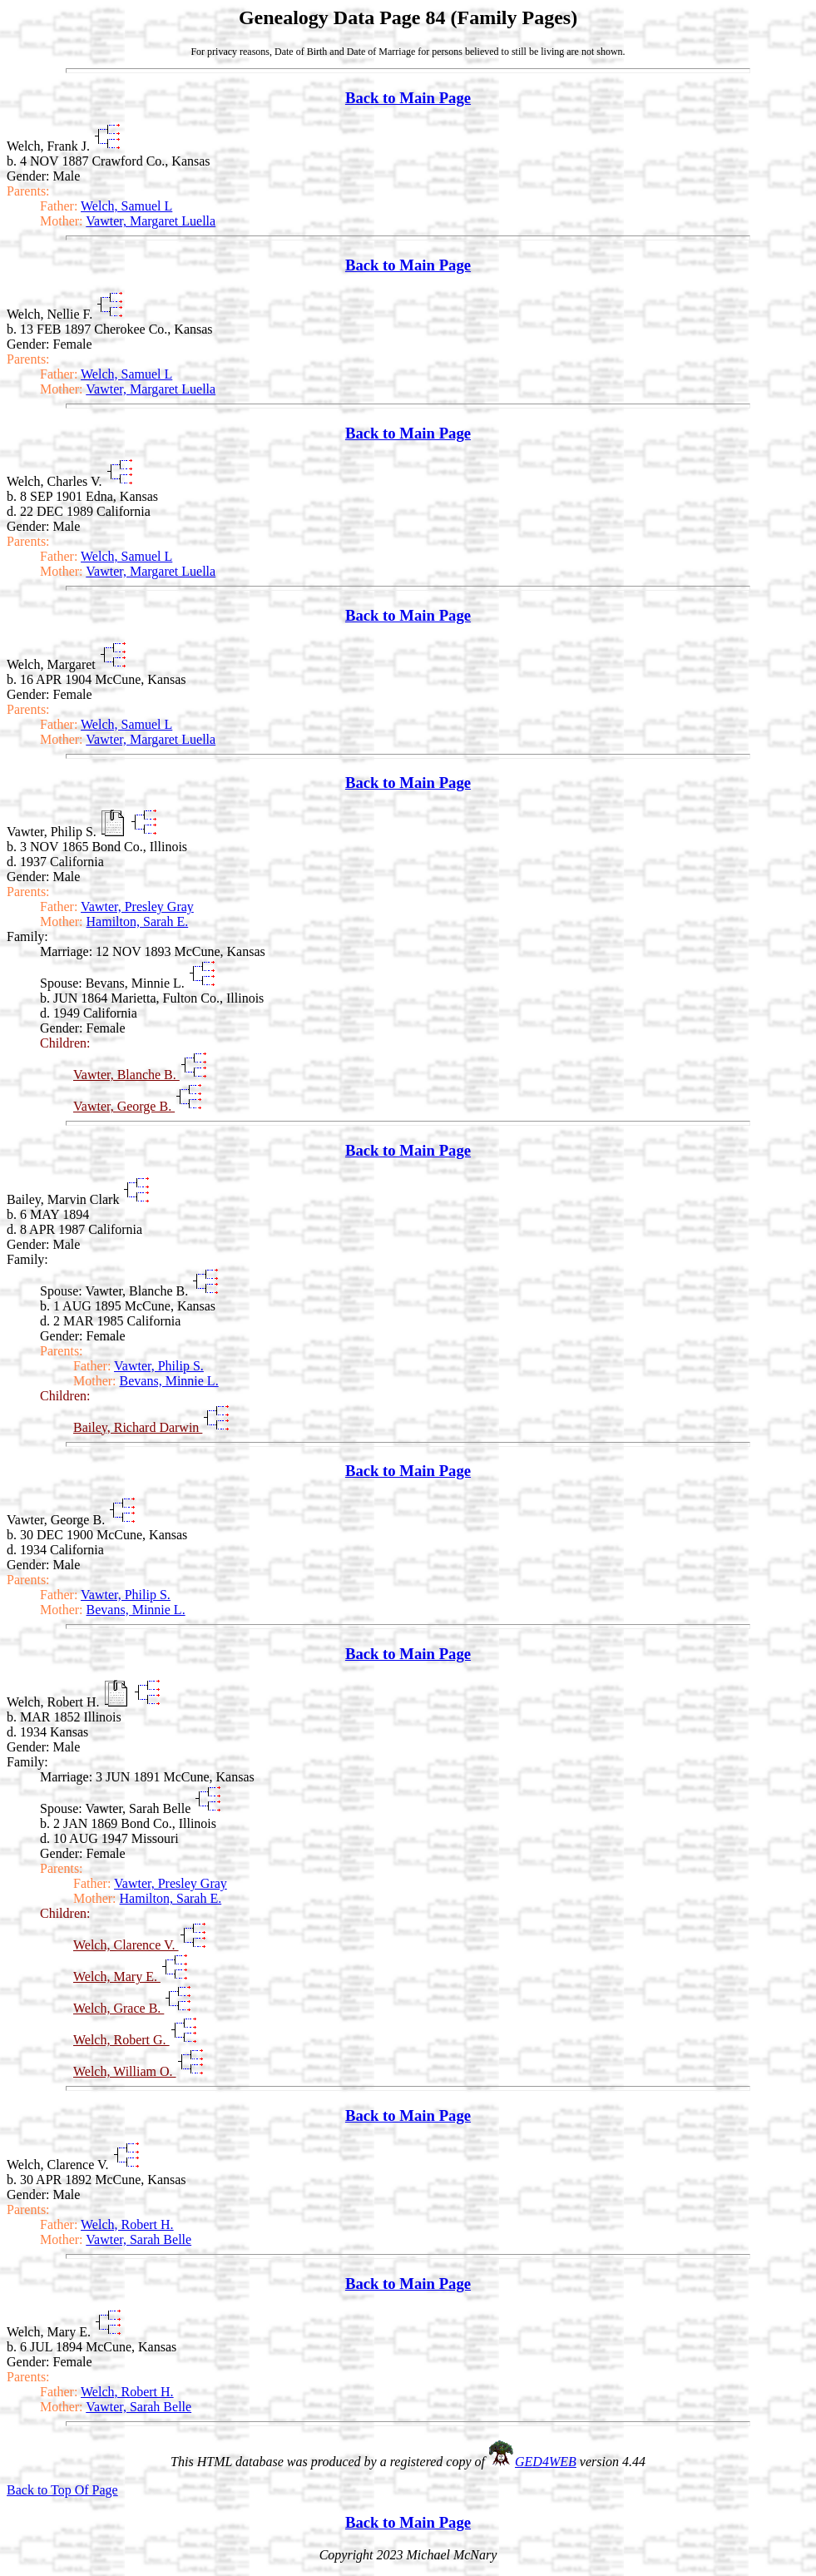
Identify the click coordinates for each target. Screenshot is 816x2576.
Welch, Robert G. (121, 2040)
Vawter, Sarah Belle (138, 2239)
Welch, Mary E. (117, 1976)
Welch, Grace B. (118, 2008)
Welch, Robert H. (127, 2224)
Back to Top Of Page (62, 2490)
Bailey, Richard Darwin (137, 1427)
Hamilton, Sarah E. (138, 921)
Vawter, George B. (124, 1106)
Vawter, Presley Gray (137, 906)
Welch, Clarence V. (126, 1945)
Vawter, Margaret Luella (150, 221)
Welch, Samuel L (126, 206)
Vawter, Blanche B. (126, 1075)
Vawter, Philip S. (159, 1366)
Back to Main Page (408, 98)
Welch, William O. (124, 2071)
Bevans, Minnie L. (169, 1381)
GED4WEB (545, 2462)
